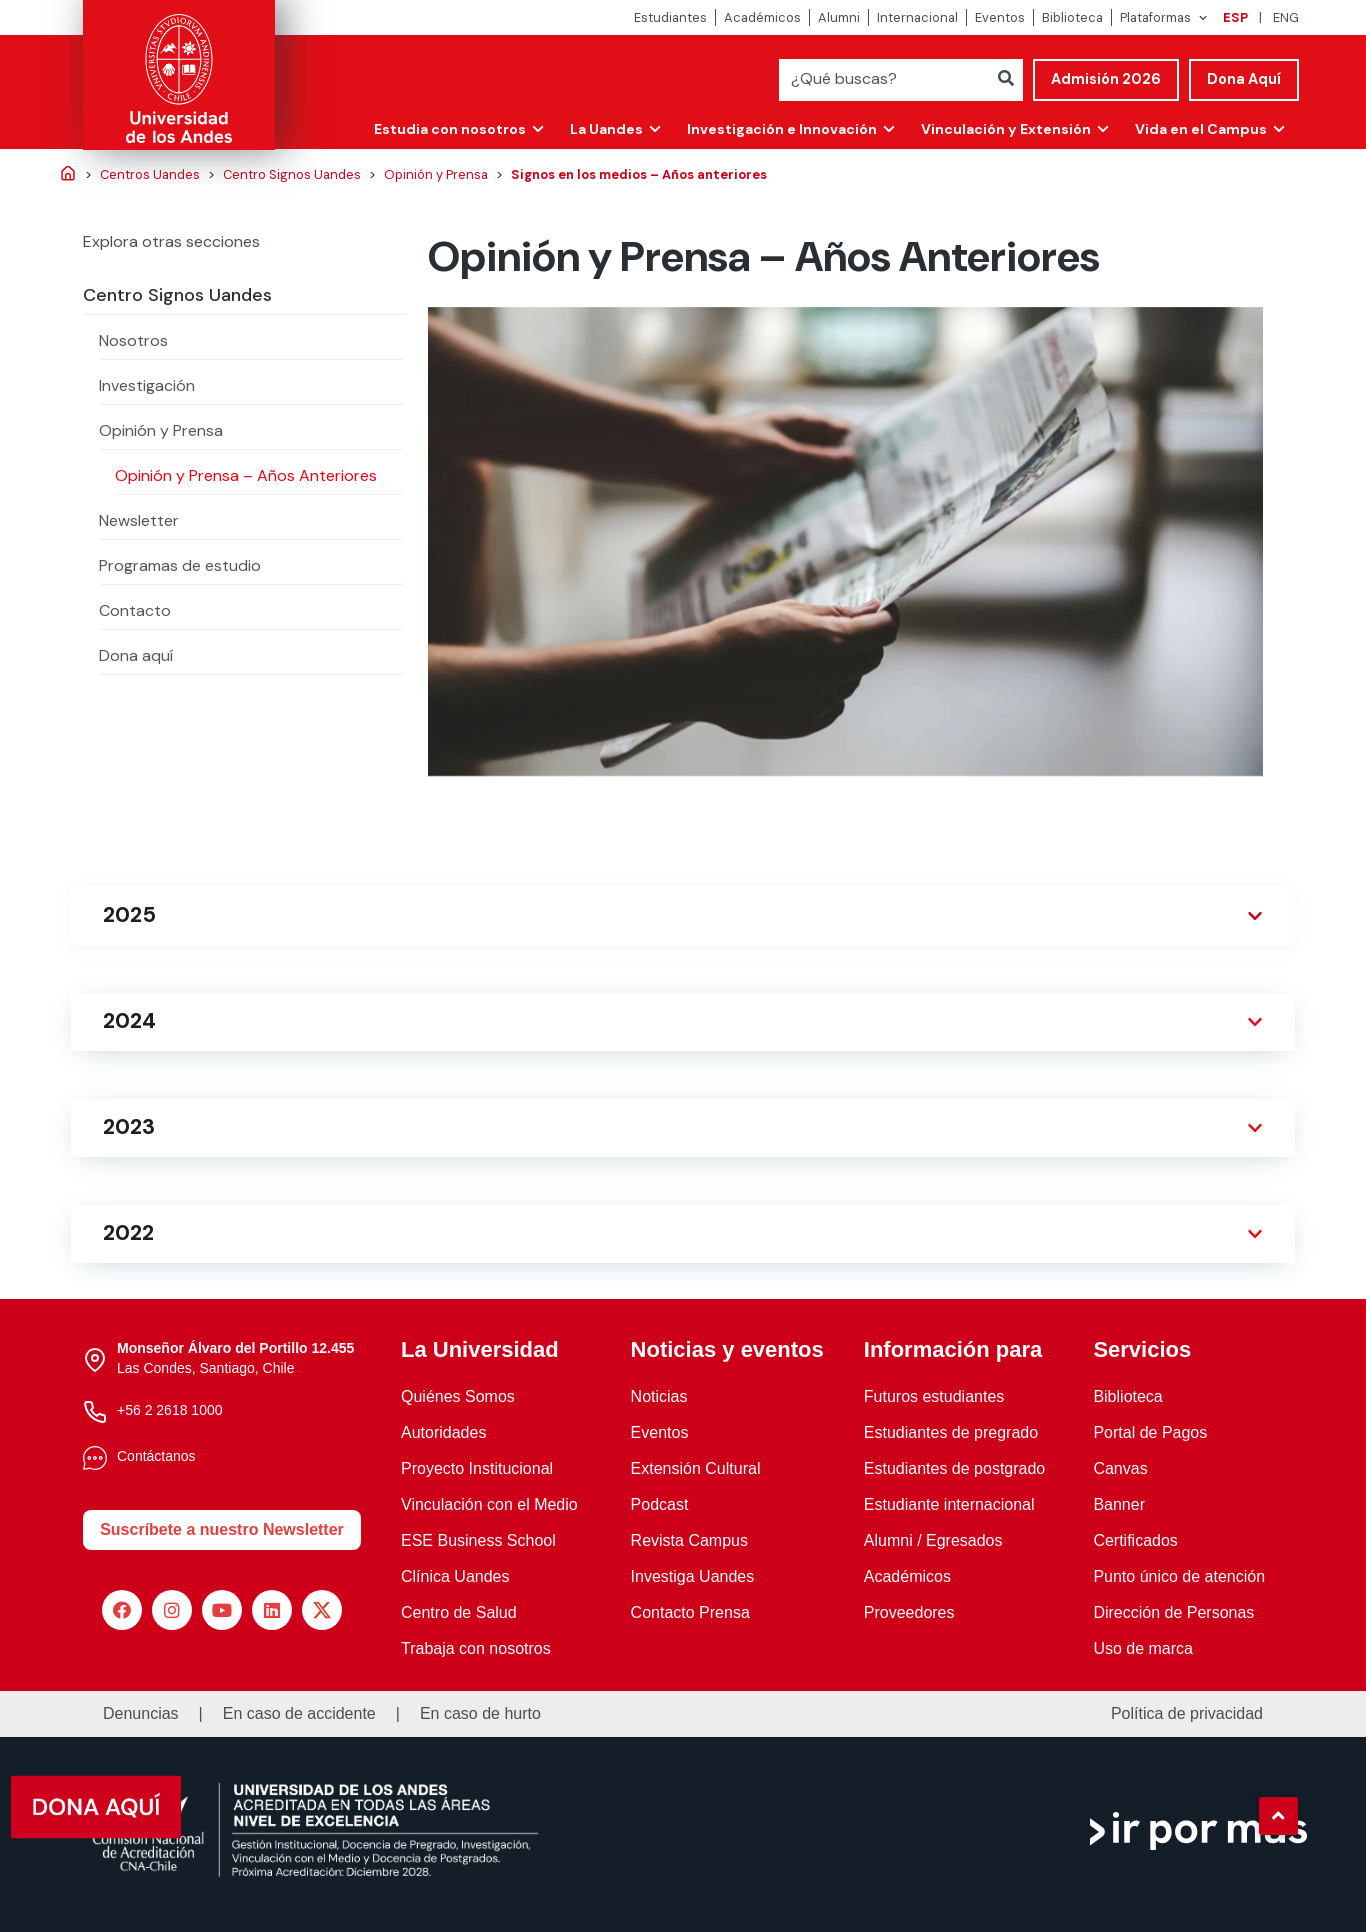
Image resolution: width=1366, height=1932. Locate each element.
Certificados (1135, 1540)
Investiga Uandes (693, 1576)
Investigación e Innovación (778, 128)
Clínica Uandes (455, 1576)
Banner (1119, 1504)
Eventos (1000, 17)
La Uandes (600, 128)
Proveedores (909, 1612)
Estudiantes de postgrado (954, 1468)
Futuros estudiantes (934, 1396)
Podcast (660, 1504)
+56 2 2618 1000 (170, 1410)
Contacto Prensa (690, 1612)
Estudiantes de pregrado (951, 1432)
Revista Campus (689, 1540)
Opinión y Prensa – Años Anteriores (246, 475)
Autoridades (443, 1432)
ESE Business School (478, 1540)
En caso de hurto (480, 1714)
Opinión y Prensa (161, 430)
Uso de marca (1143, 1648)
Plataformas (1155, 17)
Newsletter (139, 520)
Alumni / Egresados (933, 1540)
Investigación (147, 385)
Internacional (917, 17)
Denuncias (141, 1714)
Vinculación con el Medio (489, 1504)
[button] (1278, 1816)
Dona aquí (136, 655)
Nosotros (133, 340)
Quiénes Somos (458, 1396)
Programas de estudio (180, 565)
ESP (1235, 17)
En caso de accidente (299, 1714)
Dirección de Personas (1173, 1612)
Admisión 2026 (1106, 79)
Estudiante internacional (949, 1504)
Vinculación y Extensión (1003, 128)
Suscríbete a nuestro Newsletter (222, 1529)
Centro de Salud (459, 1612)
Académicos (762, 17)
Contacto (135, 610)
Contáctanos (156, 1456)
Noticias (659, 1396)
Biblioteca (1072, 17)
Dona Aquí (1244, 79)
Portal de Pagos (1150, 1432)
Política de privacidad (1187, 1714)
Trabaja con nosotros (476, 1648)
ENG (1286, 17)
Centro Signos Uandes (177, 295)
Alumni (839, 17)
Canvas (1120, 1468)
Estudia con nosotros (442, 128)
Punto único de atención (1179, 1576)
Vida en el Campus (1200, 128)
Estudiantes (670, 17)
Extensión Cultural (696, 1468)
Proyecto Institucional (477, 1468)
